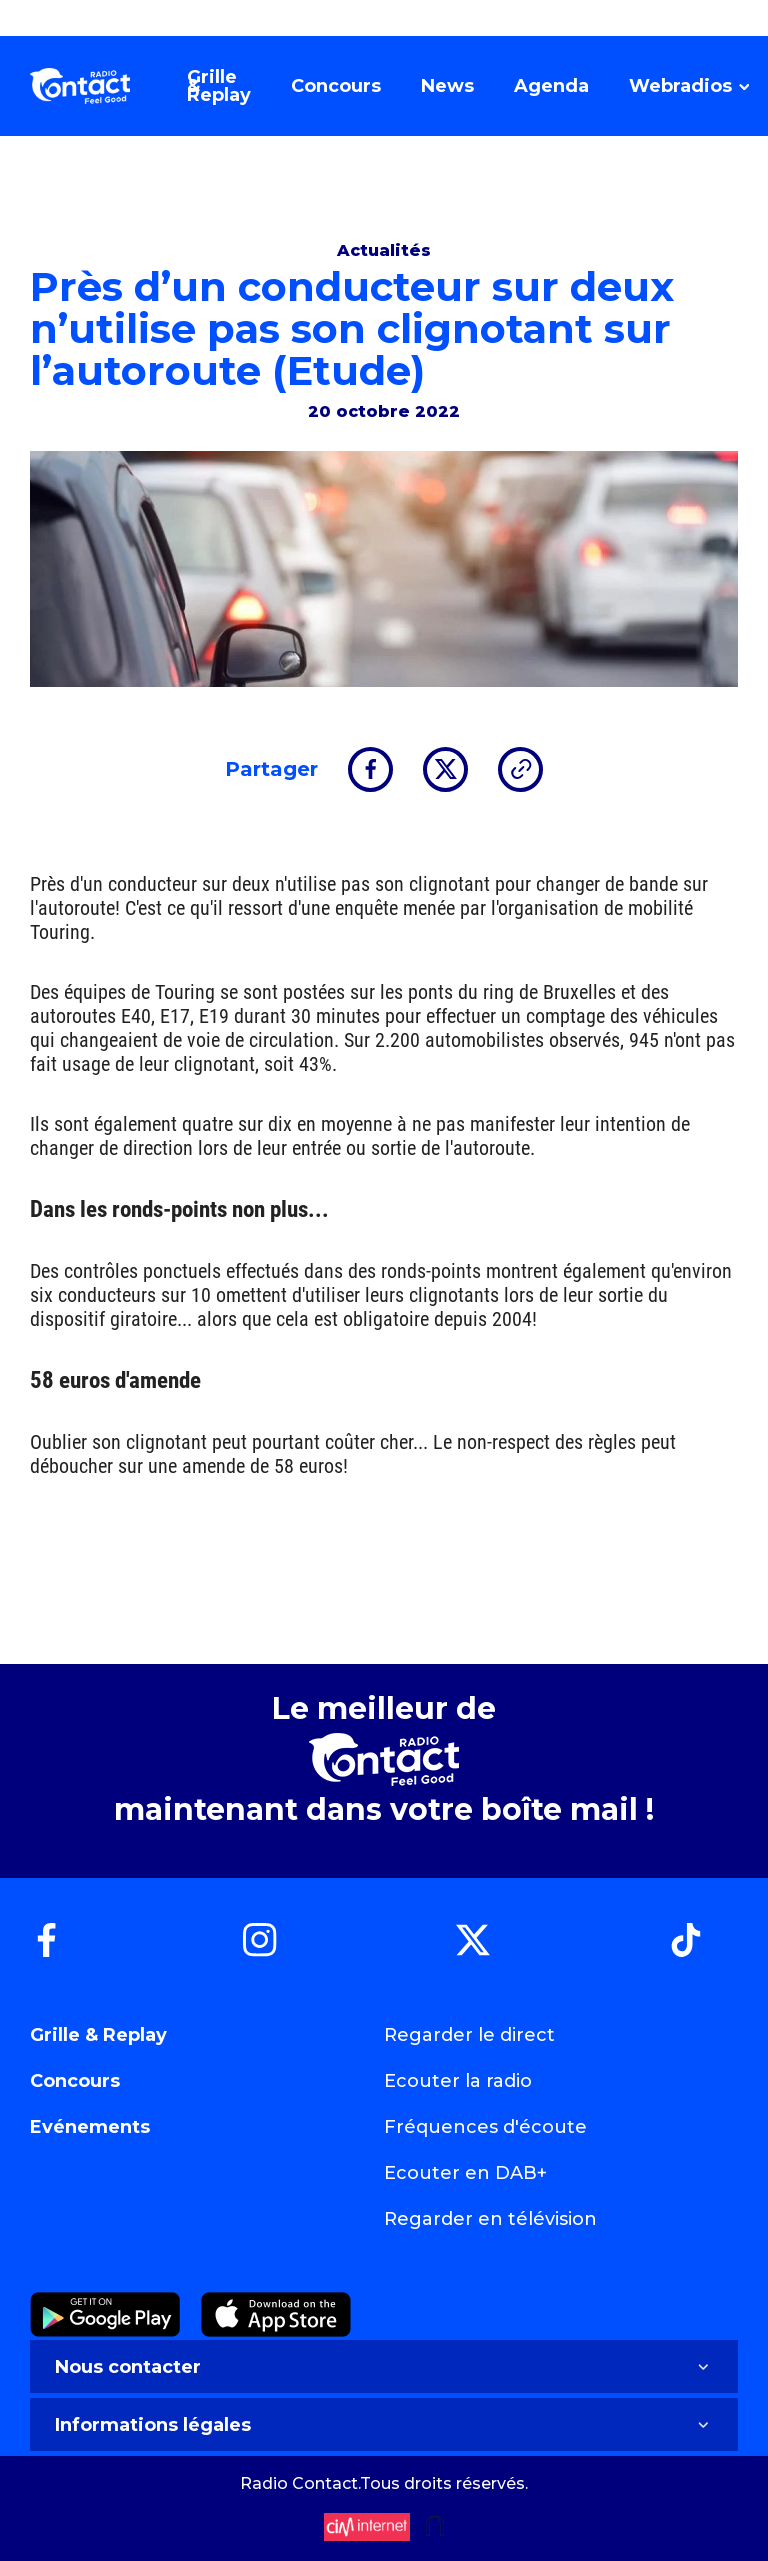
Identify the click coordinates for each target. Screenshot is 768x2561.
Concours (75, 2081)
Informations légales (384, 2425)
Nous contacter (384, 2367)
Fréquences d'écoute (485, 2127)
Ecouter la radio (458, 2081)
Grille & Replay (98, 2035)
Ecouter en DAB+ (465, 2173)
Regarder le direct (469, 2035)
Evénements (90, 2127)
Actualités (384, 250)
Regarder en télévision (490, 2219)
